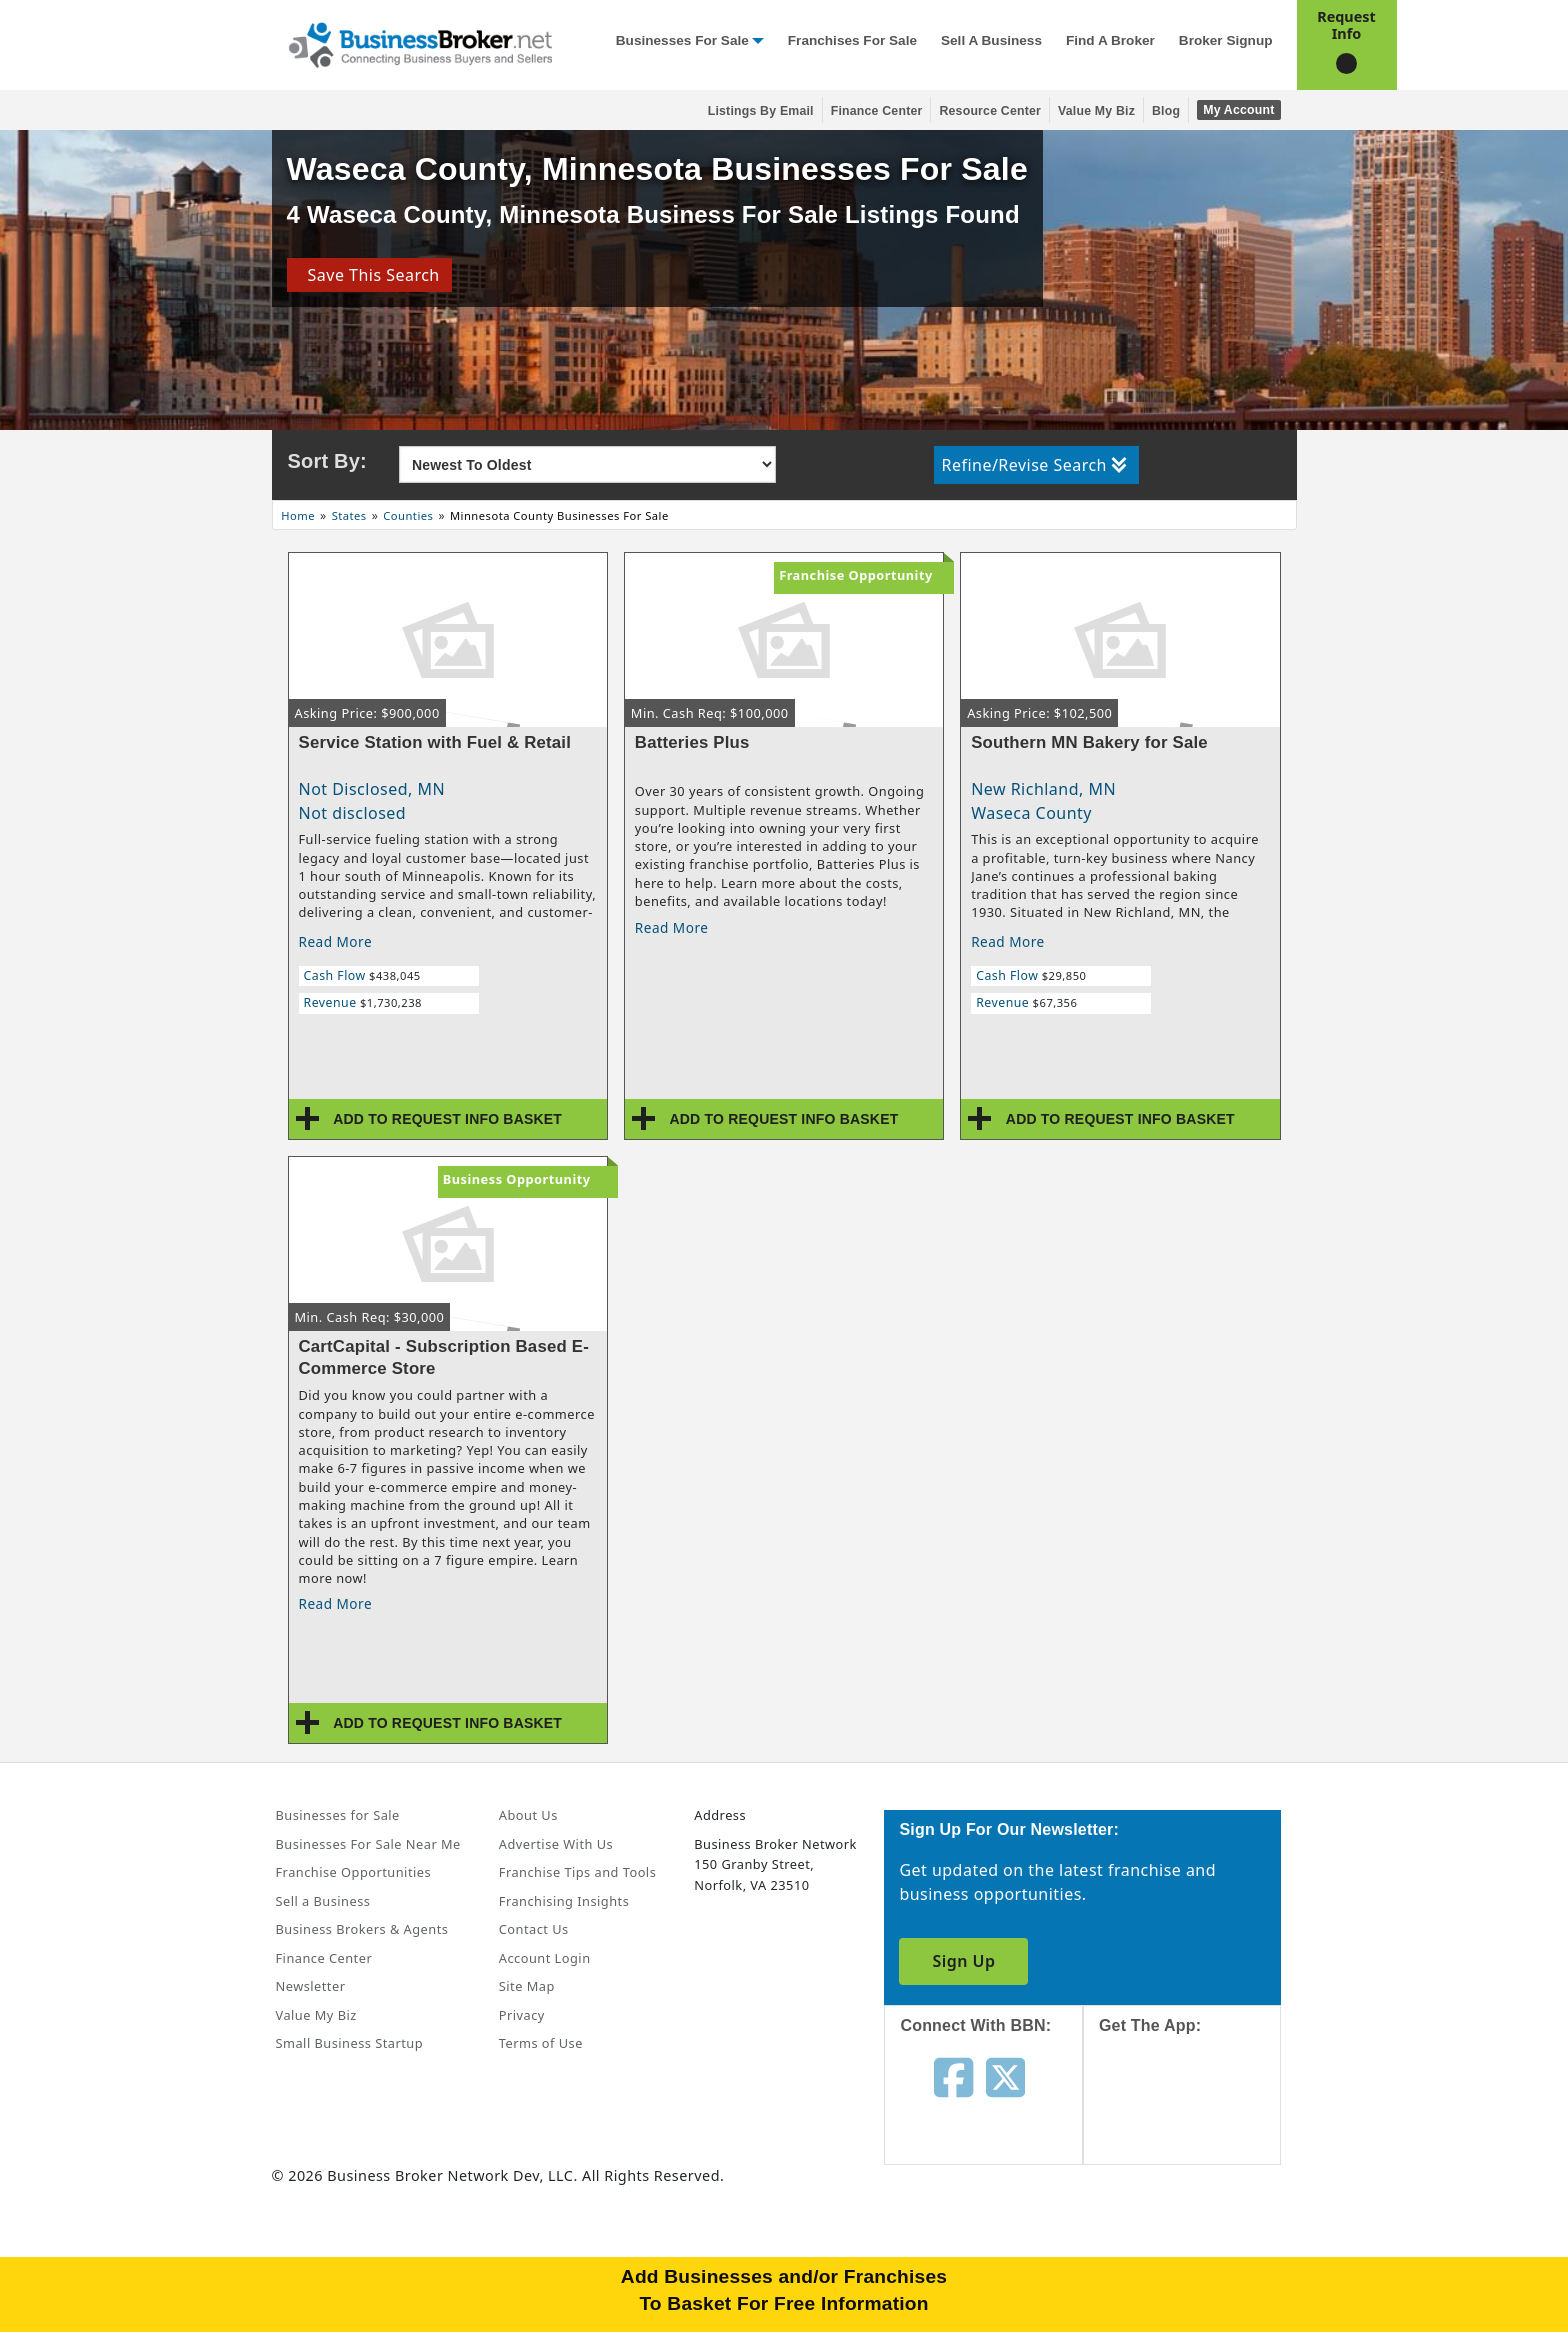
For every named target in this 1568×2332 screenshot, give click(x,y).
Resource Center (990, 111)
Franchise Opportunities (354, 1872)
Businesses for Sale (682, 40)
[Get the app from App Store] (1197, 2117)
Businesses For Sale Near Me (368, 1844)
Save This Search (368, 275)
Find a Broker (1110, 40)
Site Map (527, 1986)
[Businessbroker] (420, 43)
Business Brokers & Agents (362, 1929)
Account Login (545, 1958)
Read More (336, 941)
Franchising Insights (564, 1901)
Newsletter (311, 1986)
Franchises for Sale (852, 40)
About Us (528, 1815)
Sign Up (963, 1961)
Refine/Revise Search (1034, 465)
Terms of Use (541, 2043)
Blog (1166, 111)
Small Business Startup (350, 2043)
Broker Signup (1226, 40)
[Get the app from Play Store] (1197, 2254)
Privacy (522, 2015)
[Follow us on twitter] (1005, 2076)
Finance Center (877, 111)
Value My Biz (1096, 111)
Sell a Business (991, 40)
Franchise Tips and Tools (577, 1872)
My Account (1238, 110)
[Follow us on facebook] (953, 2076)
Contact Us (534, 1929)
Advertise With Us (556, 1844)
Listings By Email (761, 111)
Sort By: (327, 461)
